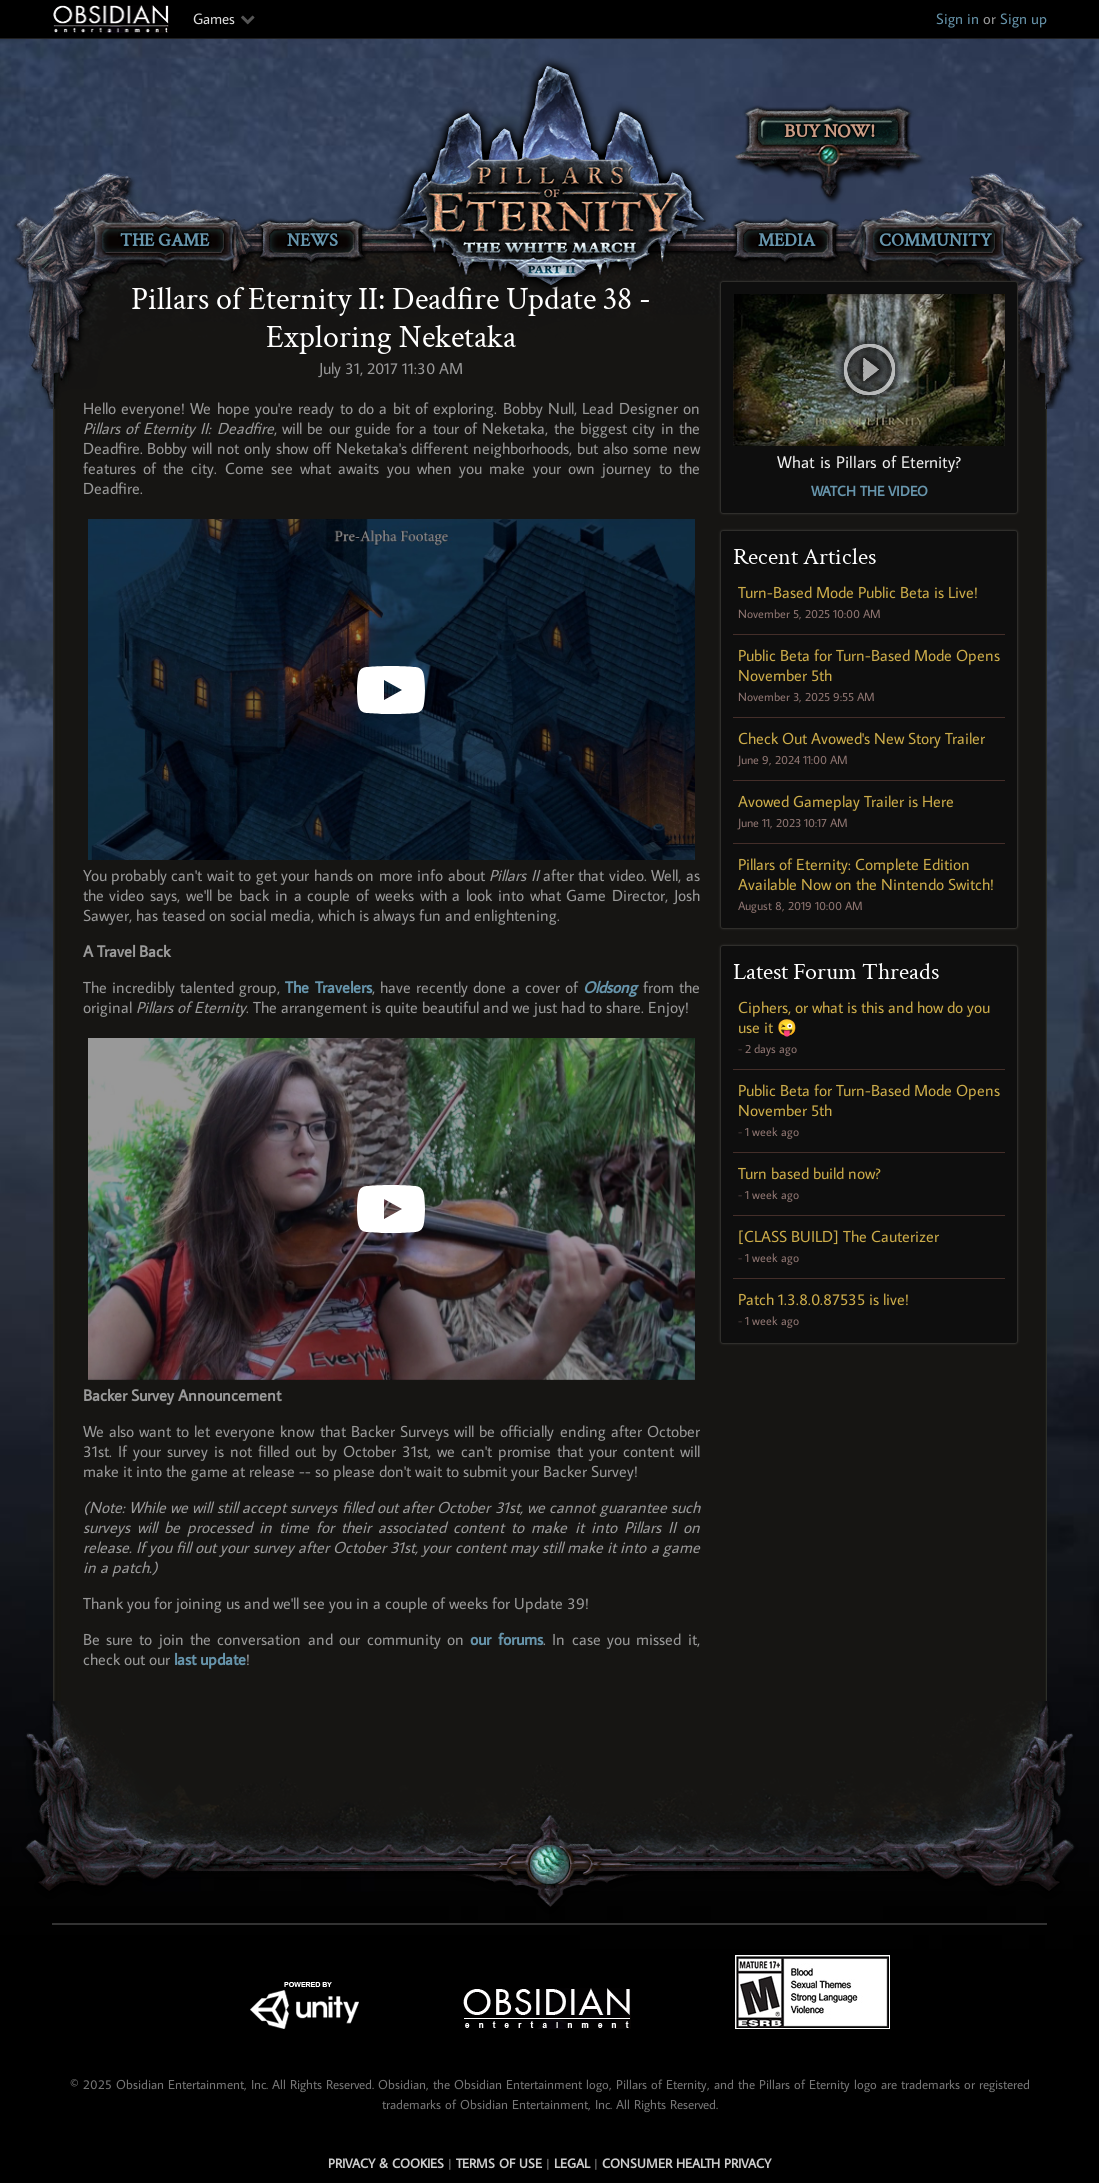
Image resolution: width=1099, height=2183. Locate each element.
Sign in (957, 18)
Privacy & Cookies (386, 2163)
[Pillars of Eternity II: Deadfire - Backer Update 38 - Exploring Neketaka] (391, 690)
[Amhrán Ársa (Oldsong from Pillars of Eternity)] (391, 1209)
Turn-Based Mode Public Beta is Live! (858, 592)
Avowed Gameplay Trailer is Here (846, 801)
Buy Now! (829, 131)
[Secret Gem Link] (550, 1865)
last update (210, 1659)
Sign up (1023, 18)
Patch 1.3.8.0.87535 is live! (823, 1299)
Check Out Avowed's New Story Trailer (861, 738)
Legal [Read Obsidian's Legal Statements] (572, 2163)
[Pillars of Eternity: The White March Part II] (549, 175)
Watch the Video (869, 491)
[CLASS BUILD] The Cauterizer (838, 1236)
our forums (506, 1639)
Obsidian (113, 19)
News (312, 240)
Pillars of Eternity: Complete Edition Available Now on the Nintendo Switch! (866, 874)
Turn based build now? (809, 1173)
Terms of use (499, 2163)
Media (786, 240)
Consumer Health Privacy (686, 2163)
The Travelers (328, 987)
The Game (164, 240)
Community (935, 240)
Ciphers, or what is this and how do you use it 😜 (864, 1017)
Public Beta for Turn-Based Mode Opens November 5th (869, 665)
